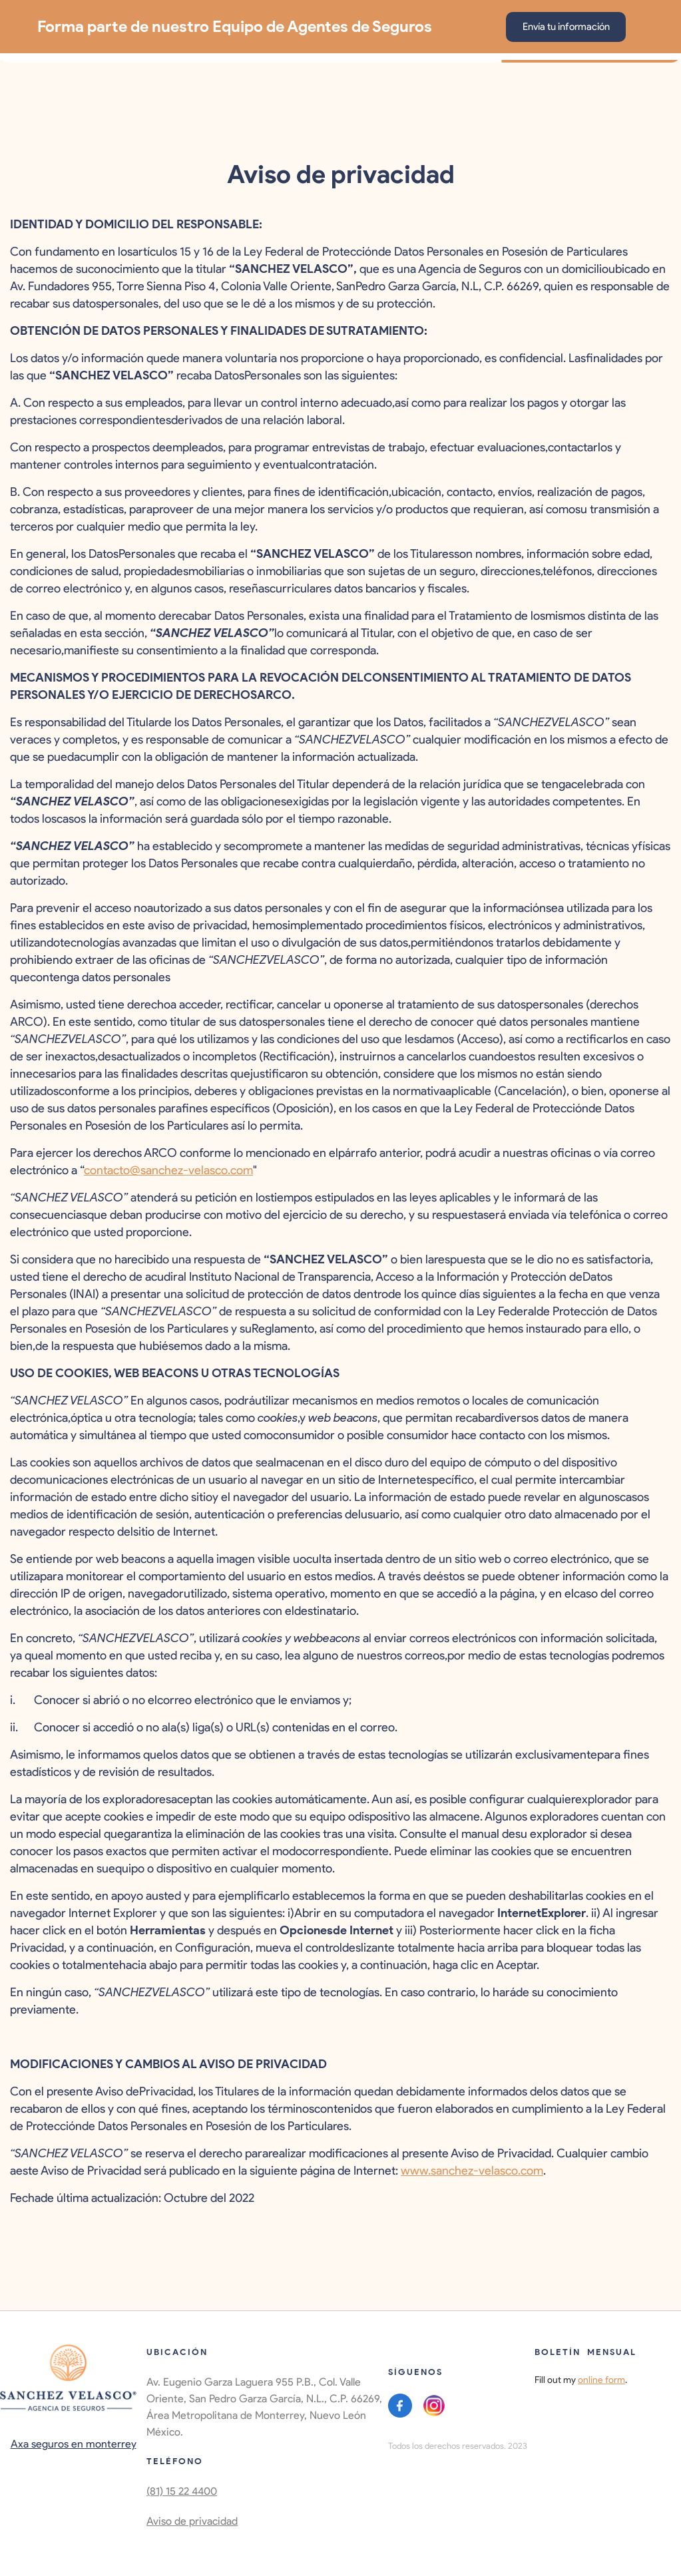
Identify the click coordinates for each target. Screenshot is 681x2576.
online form (601, 2380)
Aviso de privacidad (192, 2521)
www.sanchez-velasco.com (472, 2170)
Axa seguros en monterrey (73, 2444)
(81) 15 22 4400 (181, 2491)
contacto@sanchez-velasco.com (168, 1170)
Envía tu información (566, 27)
